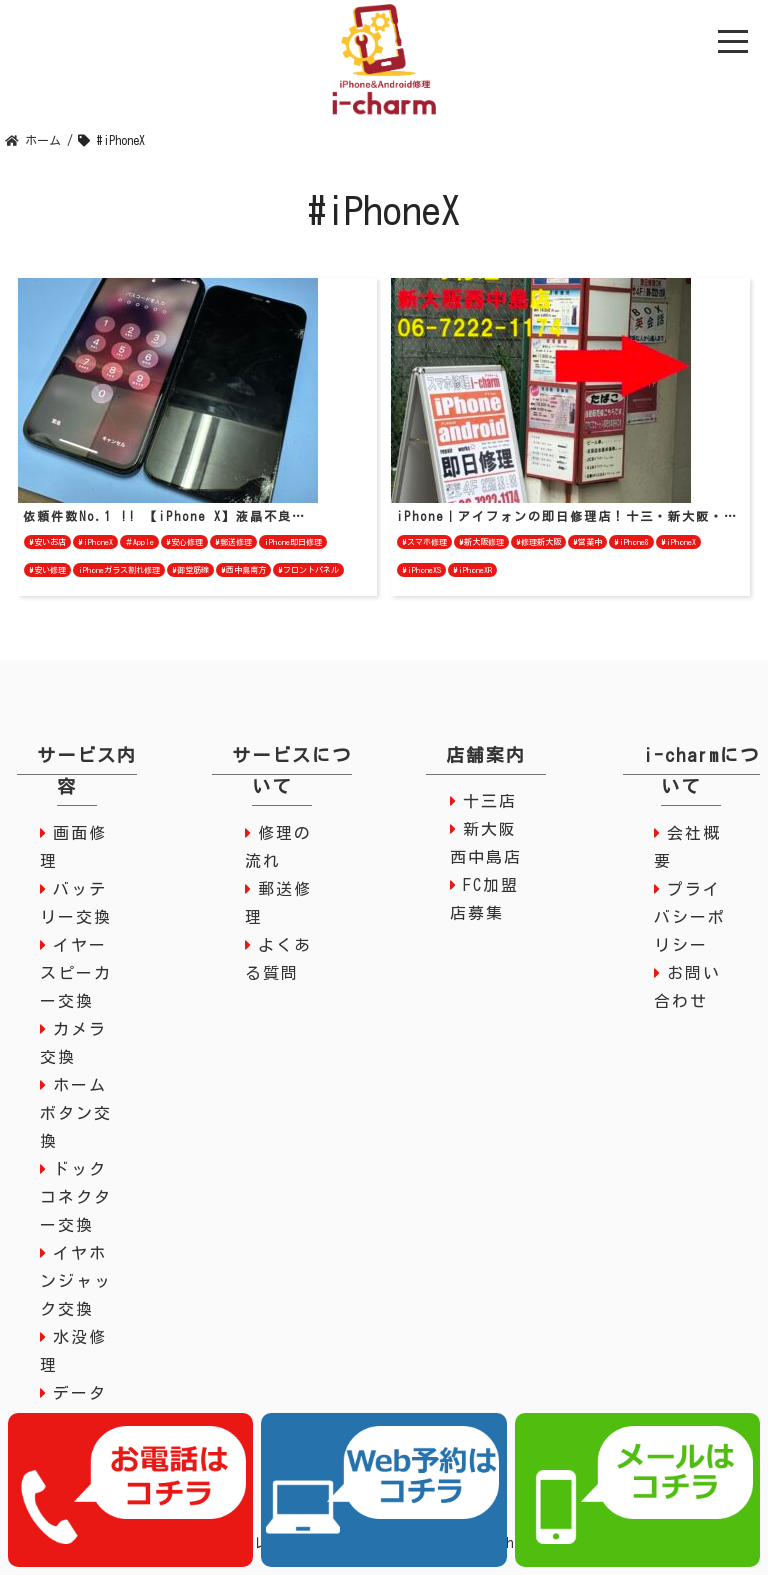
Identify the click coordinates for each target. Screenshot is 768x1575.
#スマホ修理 (424, 542)
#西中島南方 (243, 570)
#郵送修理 (233, 542)
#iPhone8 (631, 542)
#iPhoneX (95, 542)
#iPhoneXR (472, 570)
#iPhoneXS (421, 570)
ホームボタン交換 (76, 1113)
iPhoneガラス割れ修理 (119, 570)
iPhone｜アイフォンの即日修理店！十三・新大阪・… (567, 516)
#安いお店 (47, 542)
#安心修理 (184, 542)
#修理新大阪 (538, 542)
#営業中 (587, 542)
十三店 (490, 801)
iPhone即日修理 (293, 542)
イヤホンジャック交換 (76, 1281)
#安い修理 (47, 570)
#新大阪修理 (481, 542)
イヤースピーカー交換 (76, 973)
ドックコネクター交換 (76, 1197)
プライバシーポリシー (690, 917)
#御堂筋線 (190, 570)
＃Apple (139, 542)
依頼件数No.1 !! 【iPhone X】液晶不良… (164, 516)
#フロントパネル (308, 570)
